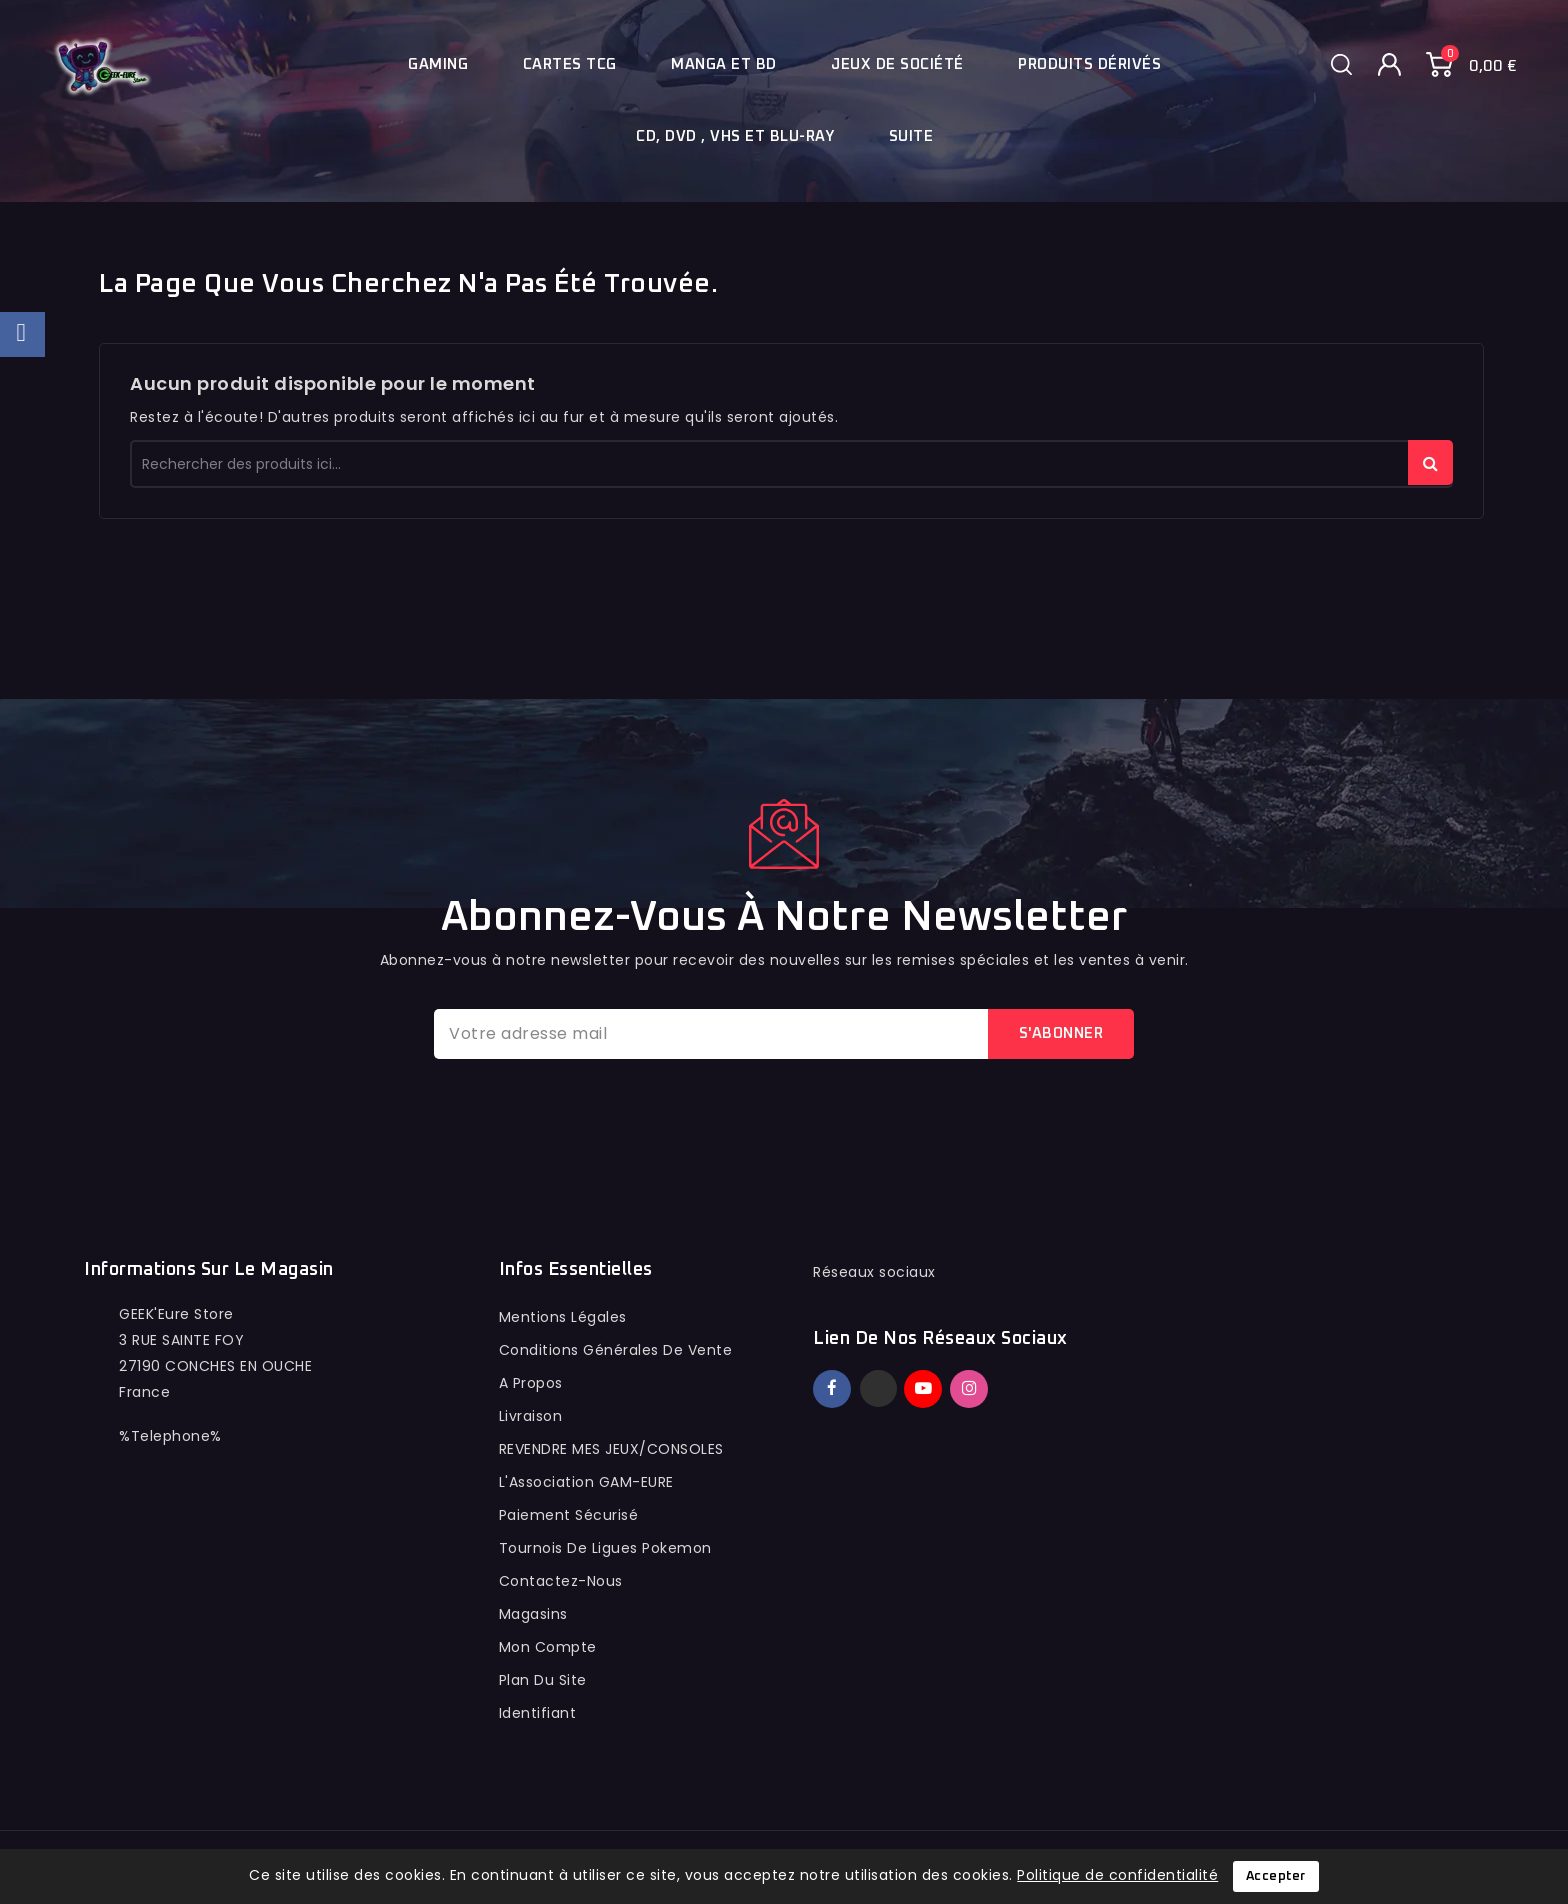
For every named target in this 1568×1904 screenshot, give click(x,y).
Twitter (878, 1388)
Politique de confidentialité (1117, 1875)
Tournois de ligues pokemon (605, 1548)
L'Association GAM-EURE (586, 1482)
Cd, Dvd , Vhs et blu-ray (735, 136)
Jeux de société (897, 64)
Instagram (971, 1389)
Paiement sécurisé (569, 1515)
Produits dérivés (1089, 64)
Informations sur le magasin (209, 1270)
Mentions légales (563, 1317)
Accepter (1276, 1876)
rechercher (1430, 462)
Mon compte (548, 1647)
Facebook (834, 1389)
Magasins (533, 1614)
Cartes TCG (570, 64)
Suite (911, 136)
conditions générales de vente (616, 1350)
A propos (531, 1383)
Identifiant (538, 1713)
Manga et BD (724, 64)
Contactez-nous (561, 1581)
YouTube (925, 1389)
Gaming (438, 64)
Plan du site (543, 1680)
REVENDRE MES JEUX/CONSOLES (611, 1449)
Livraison (531, 1416)
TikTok (998, 1380)
